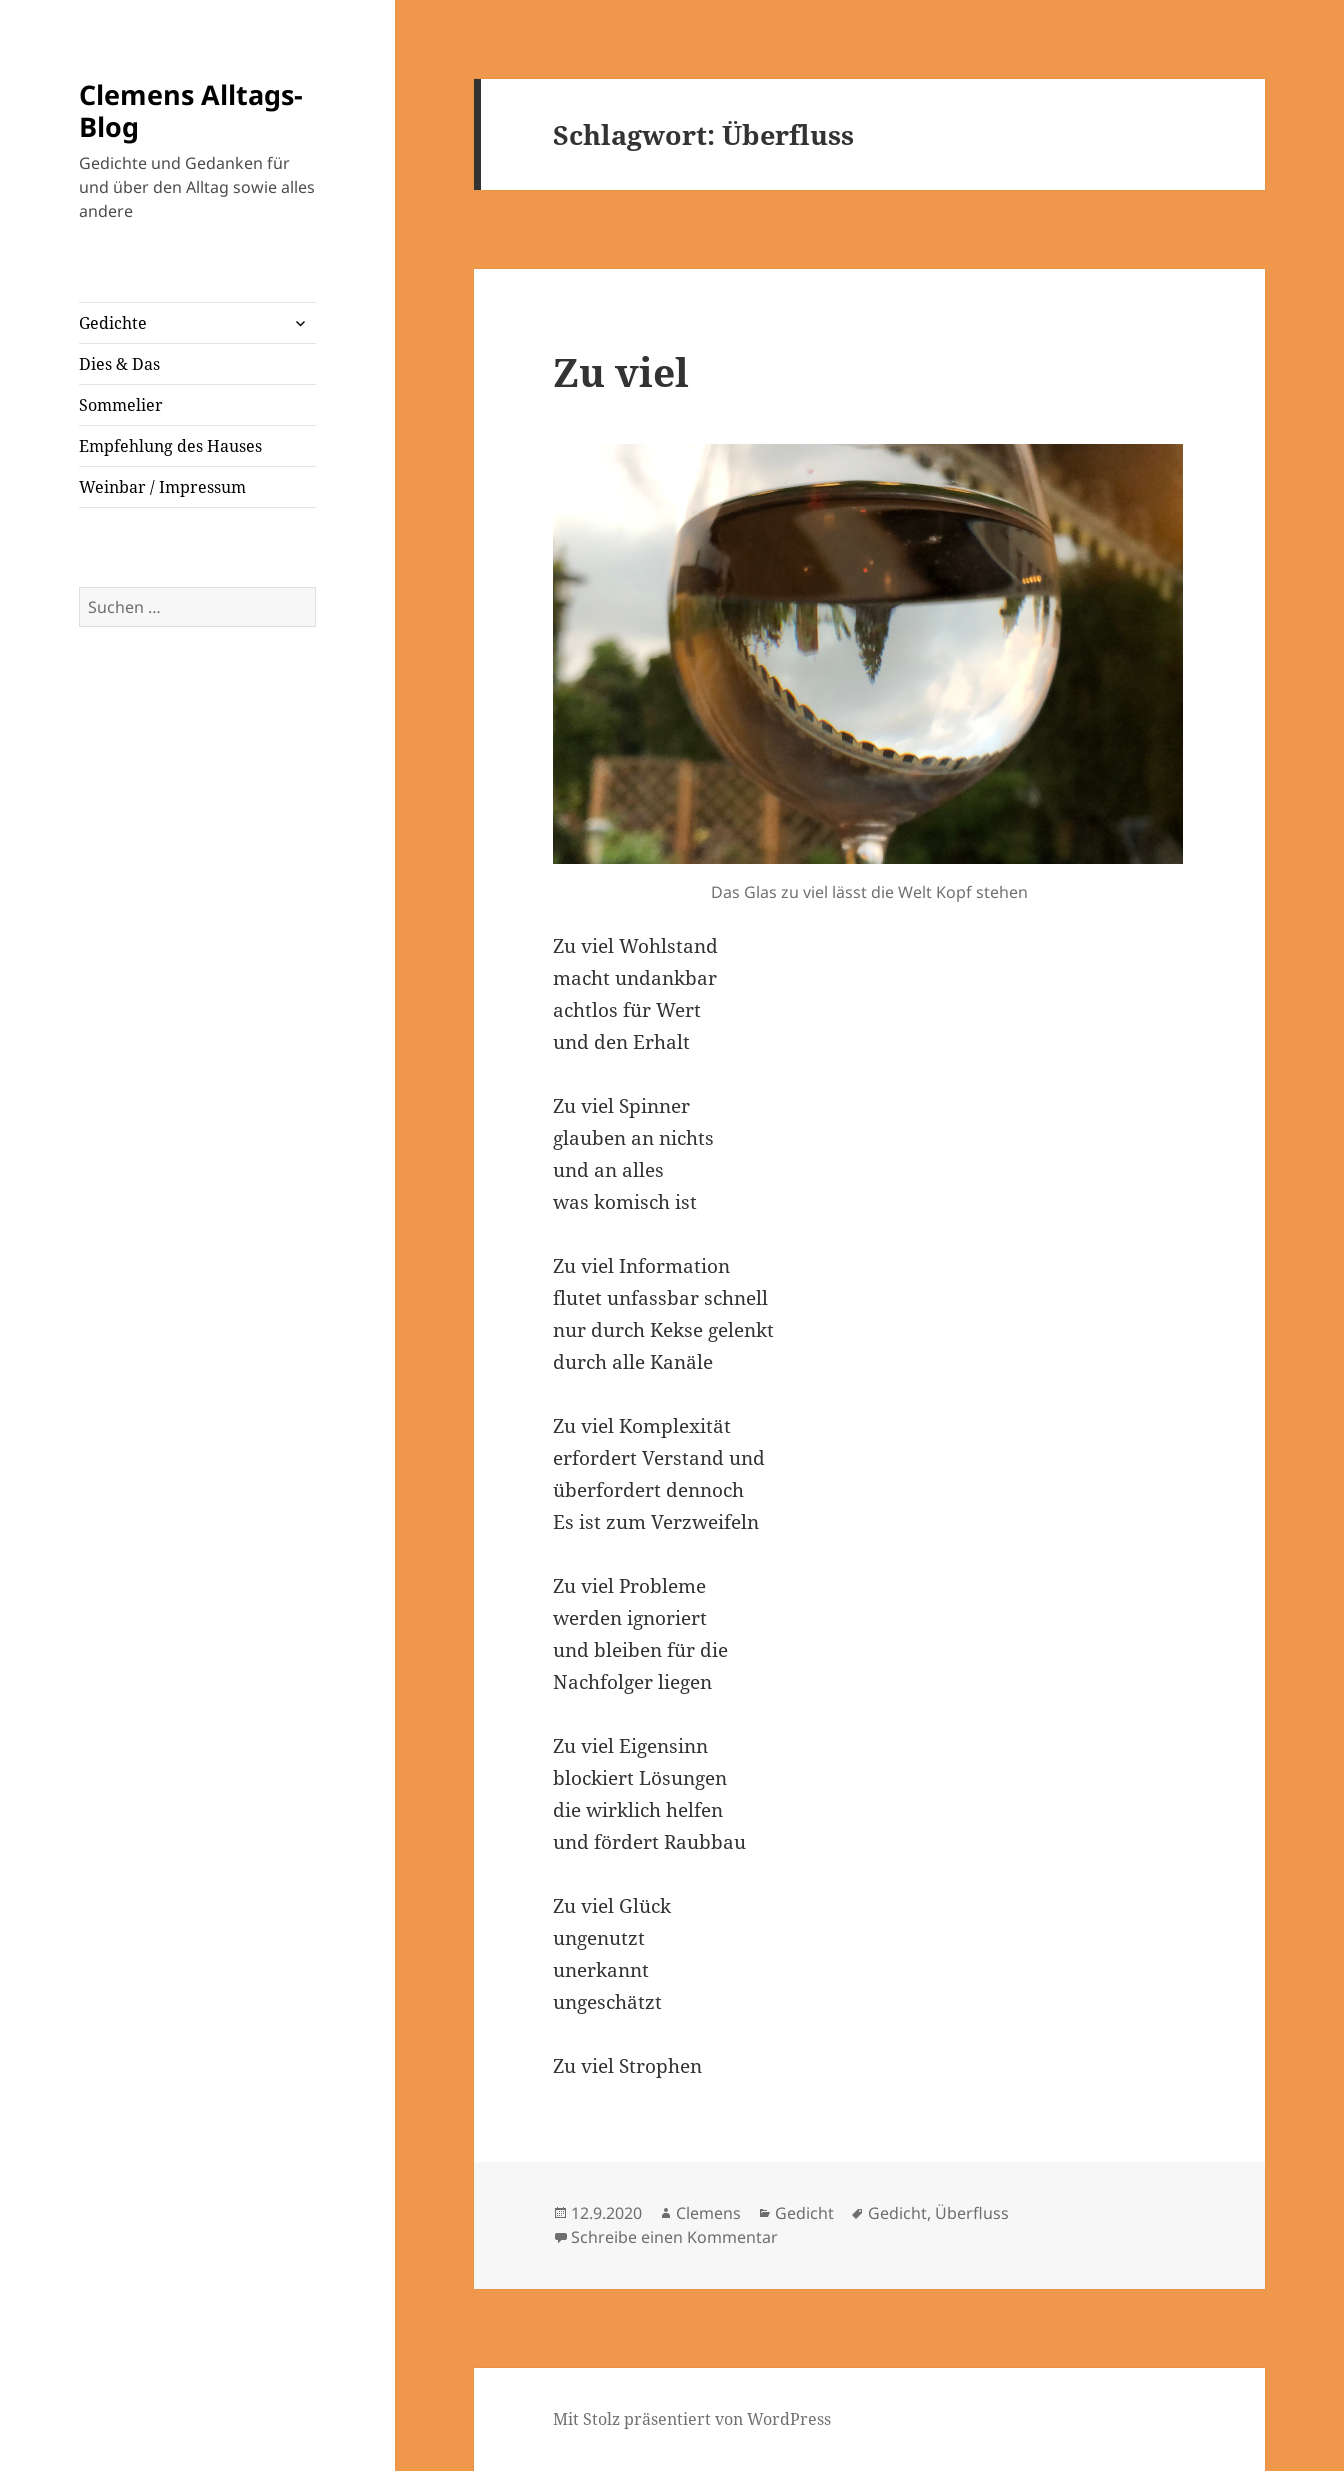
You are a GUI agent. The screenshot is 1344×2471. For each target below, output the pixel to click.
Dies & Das (119, 364)
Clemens (708, 2213)
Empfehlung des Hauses (170, 446)
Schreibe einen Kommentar (674, 2237)
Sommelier (121, 405)
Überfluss (972, 2213)
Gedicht (804, 2213)
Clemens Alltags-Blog (191, 110)
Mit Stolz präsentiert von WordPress (692, 2419)
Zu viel (621, 371)
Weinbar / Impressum (162, 487)
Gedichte (113, 323)
